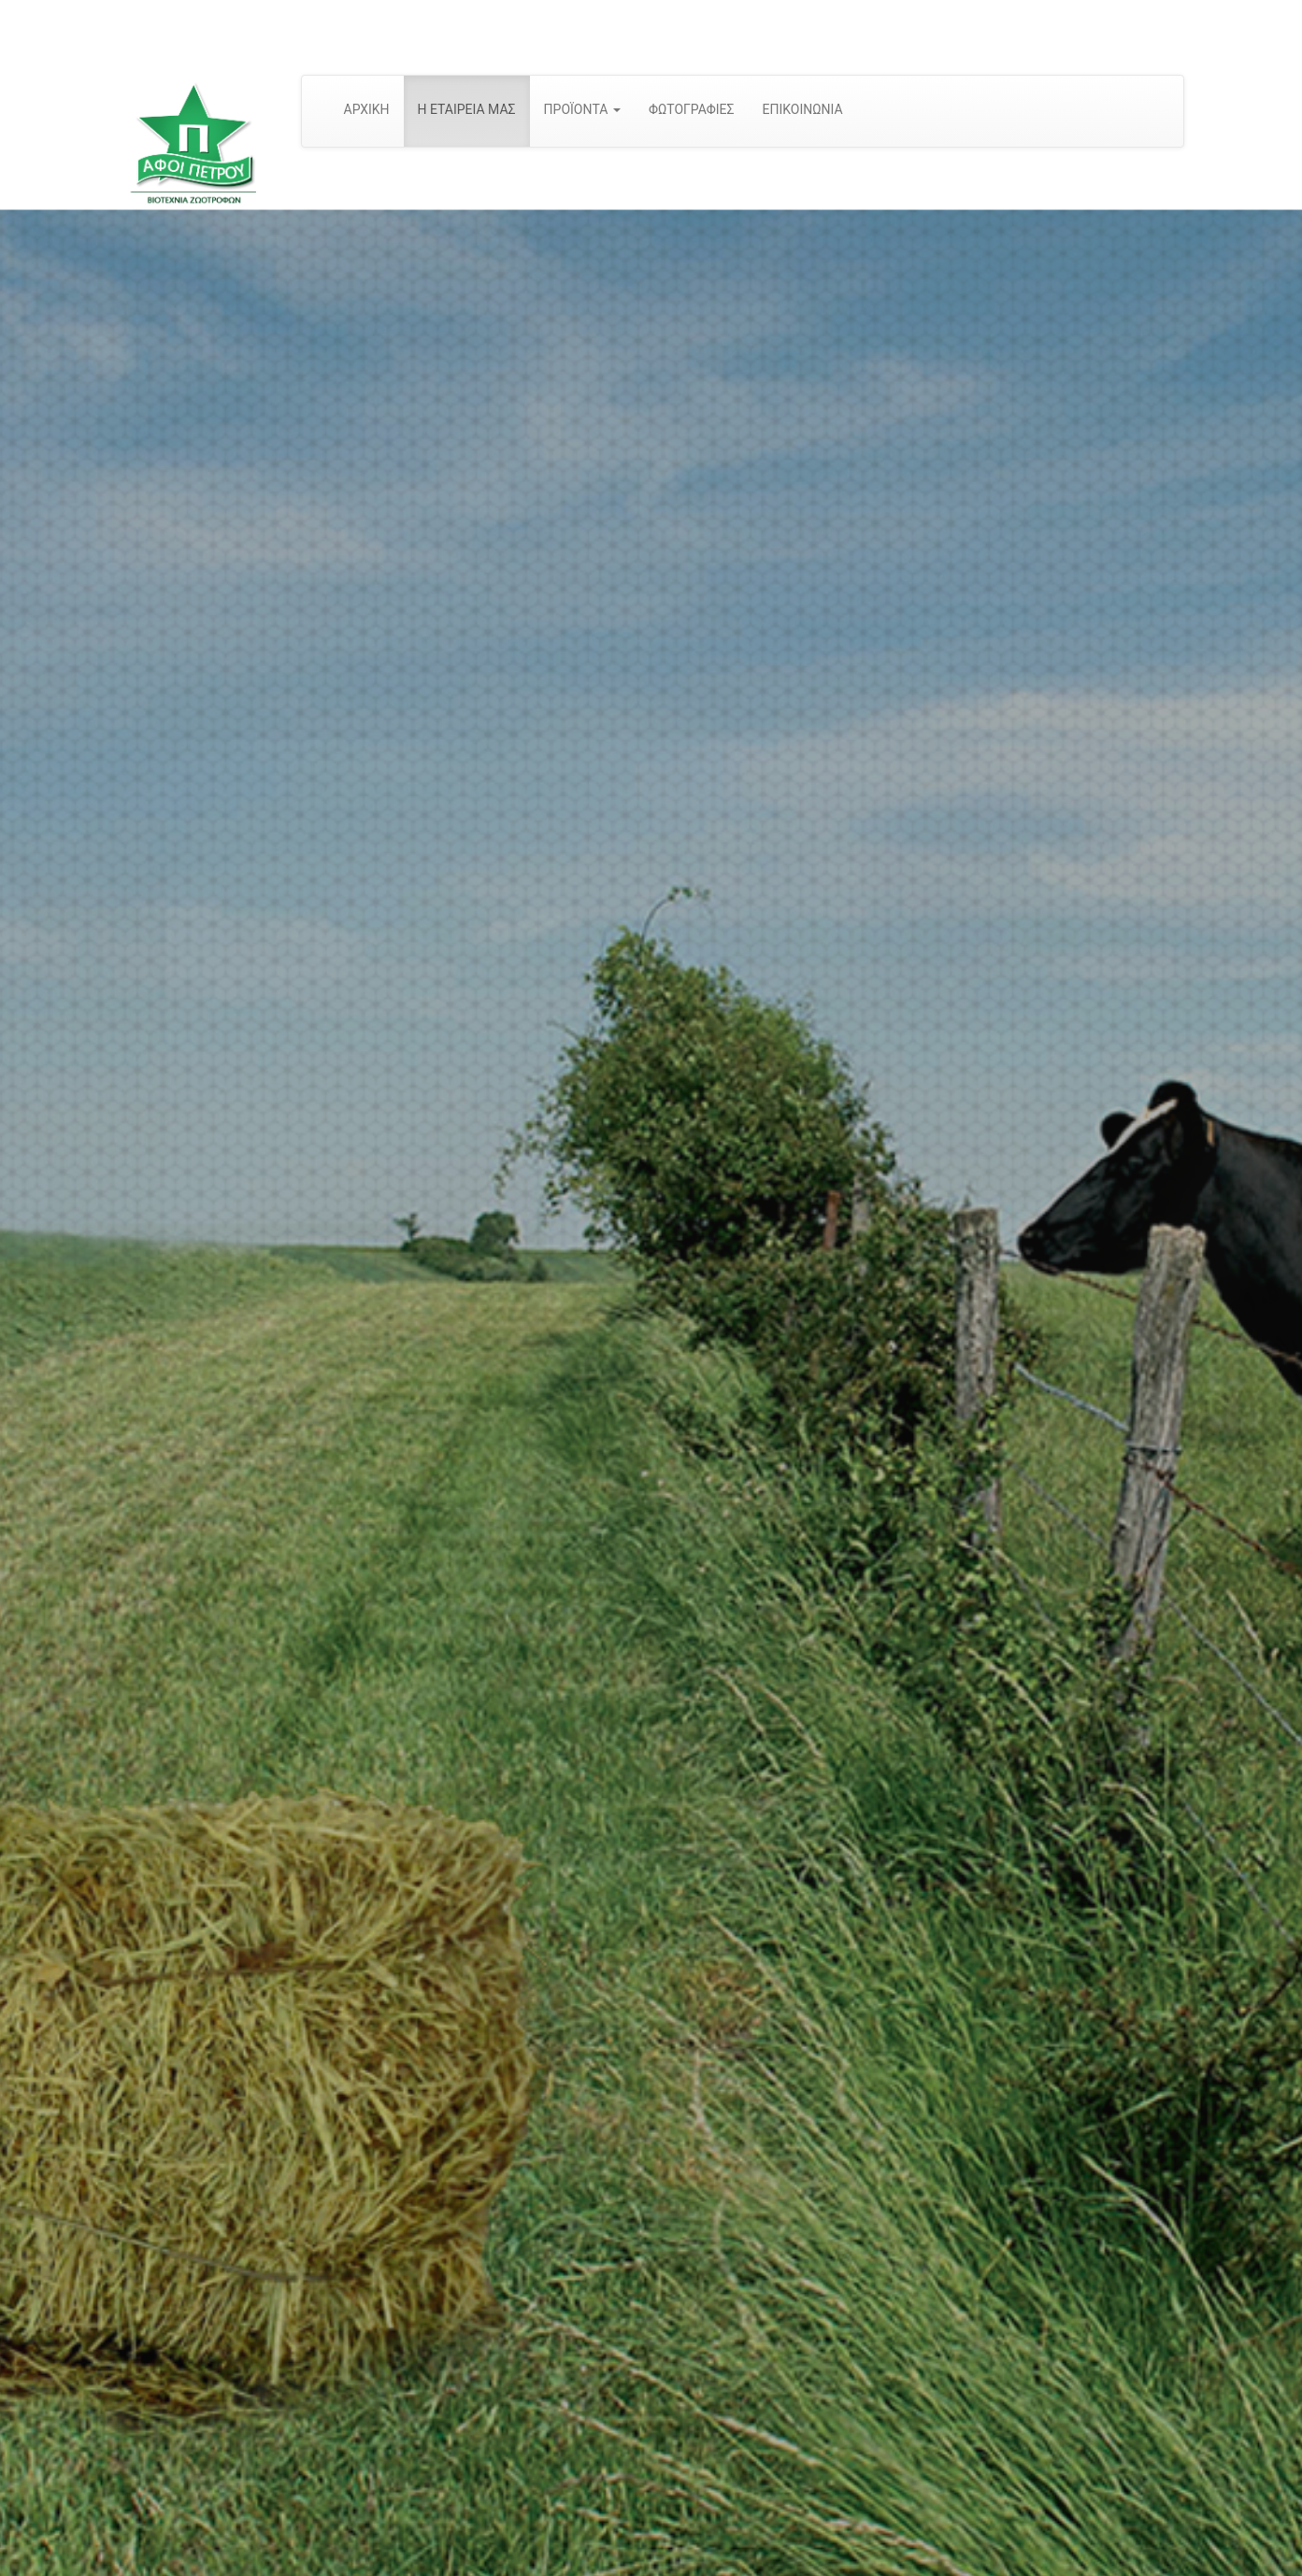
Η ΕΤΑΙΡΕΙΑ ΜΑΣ (467, 109)
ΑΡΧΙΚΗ (367, 109)
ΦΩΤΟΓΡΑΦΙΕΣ (692, 109)
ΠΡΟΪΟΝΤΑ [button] (582, 109)
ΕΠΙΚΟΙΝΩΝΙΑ (802, 109)
